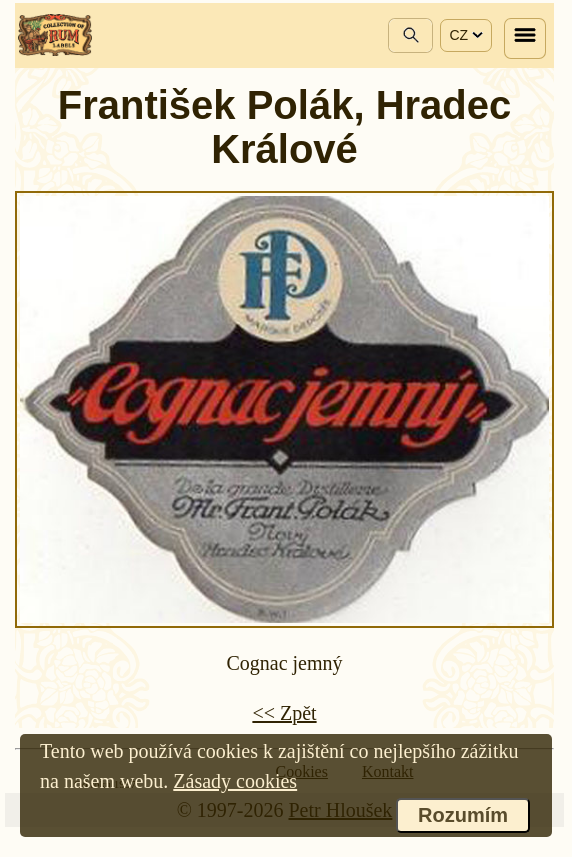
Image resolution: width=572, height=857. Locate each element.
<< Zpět (284, 713)
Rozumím (463, 815)
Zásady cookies (235, 781)
